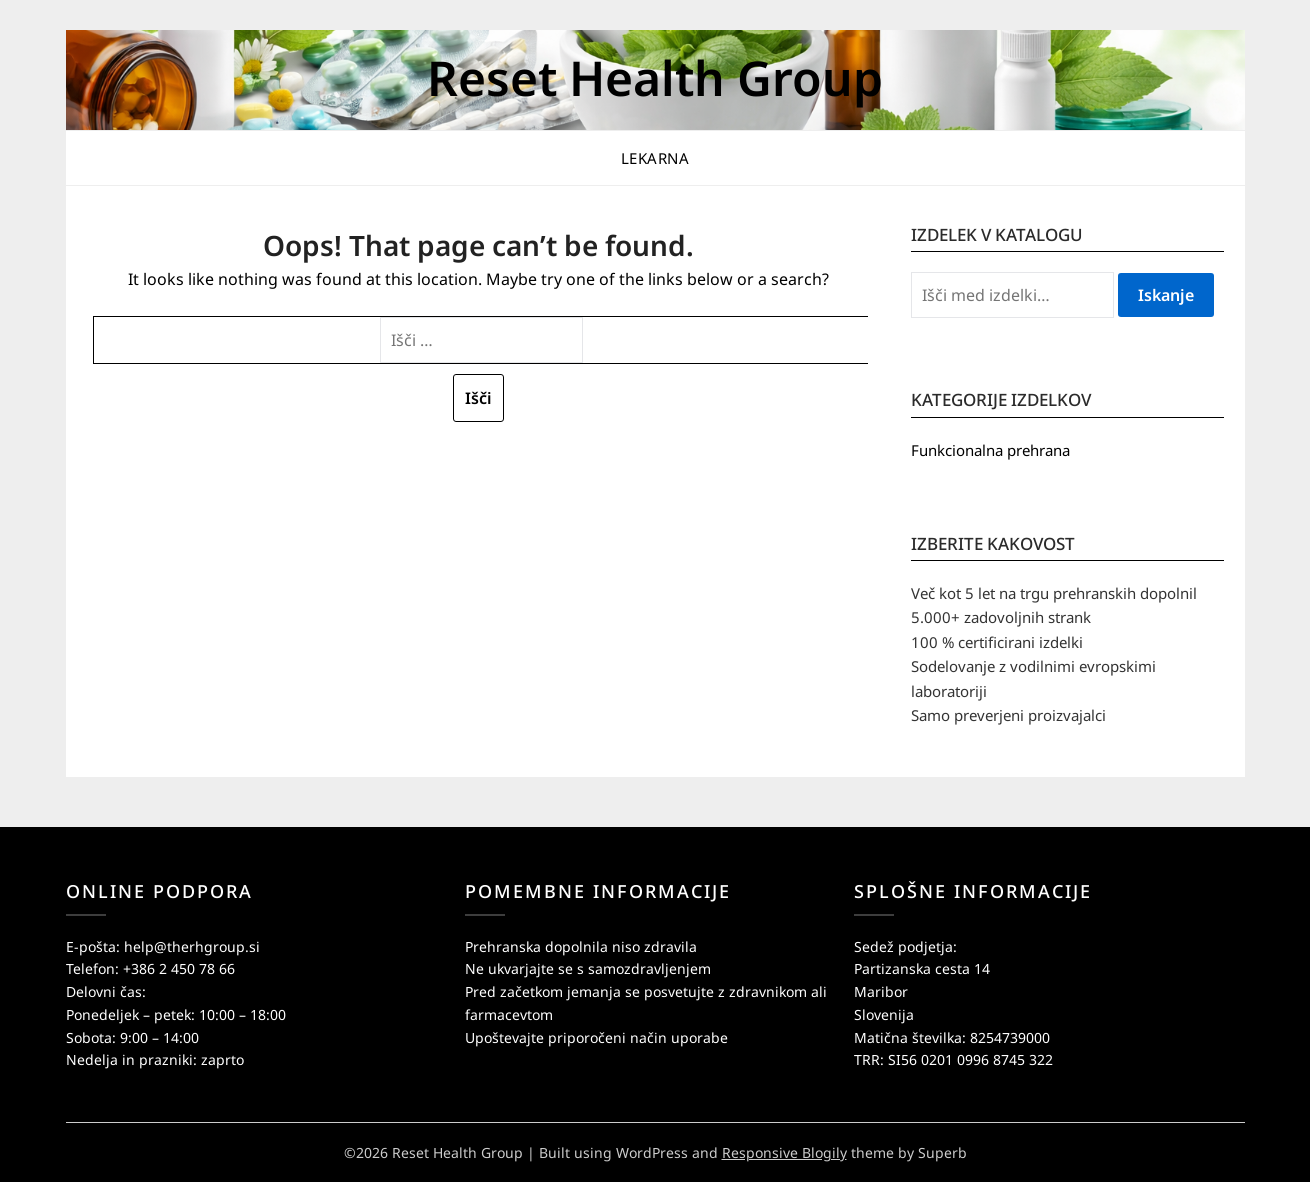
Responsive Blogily (784, 1152)
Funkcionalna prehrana (990, 450)
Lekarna (655, 158)
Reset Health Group (655, 77)
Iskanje (1166, 295)
